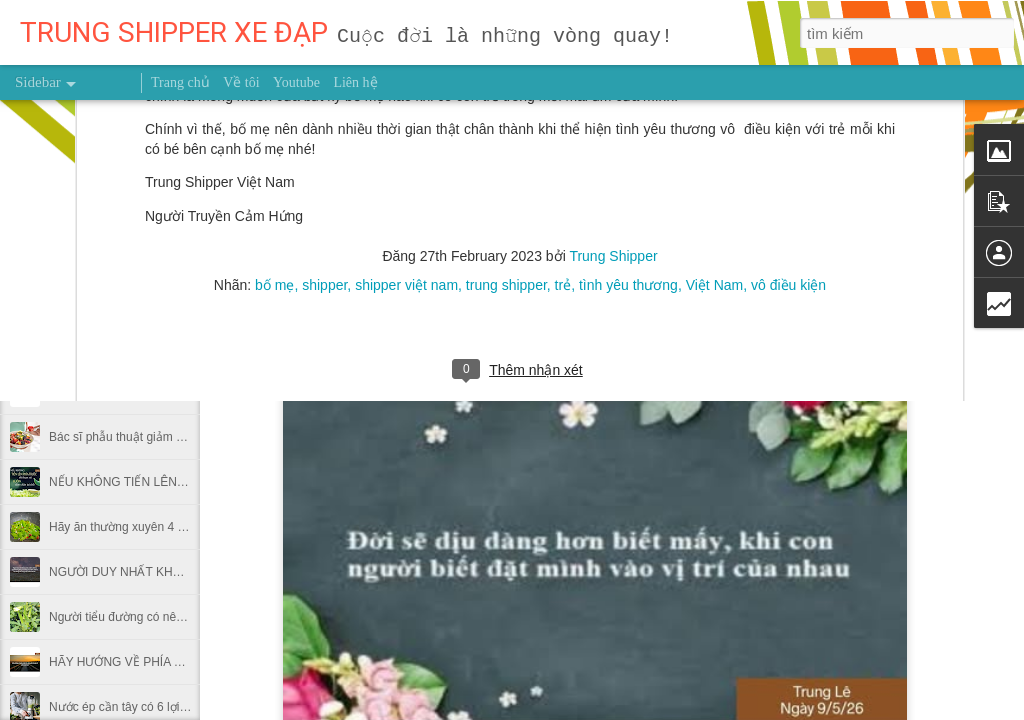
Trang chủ (180, 82)
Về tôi (241, 82)
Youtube (296, 82)
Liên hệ (355, 82)
